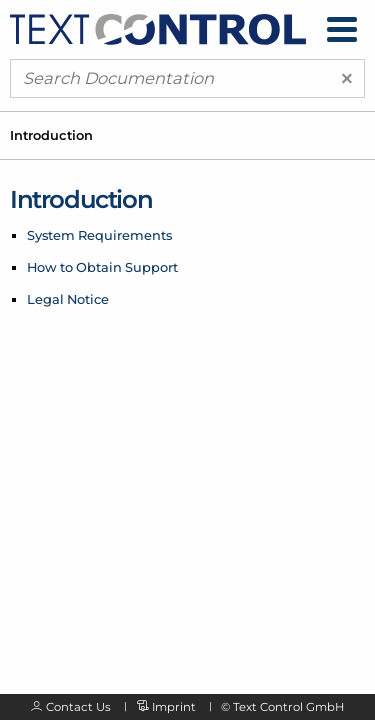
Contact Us (78, 707)
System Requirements (99, 235)
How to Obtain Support (102, 267)
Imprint (174, 707)
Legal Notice (68, 299)
